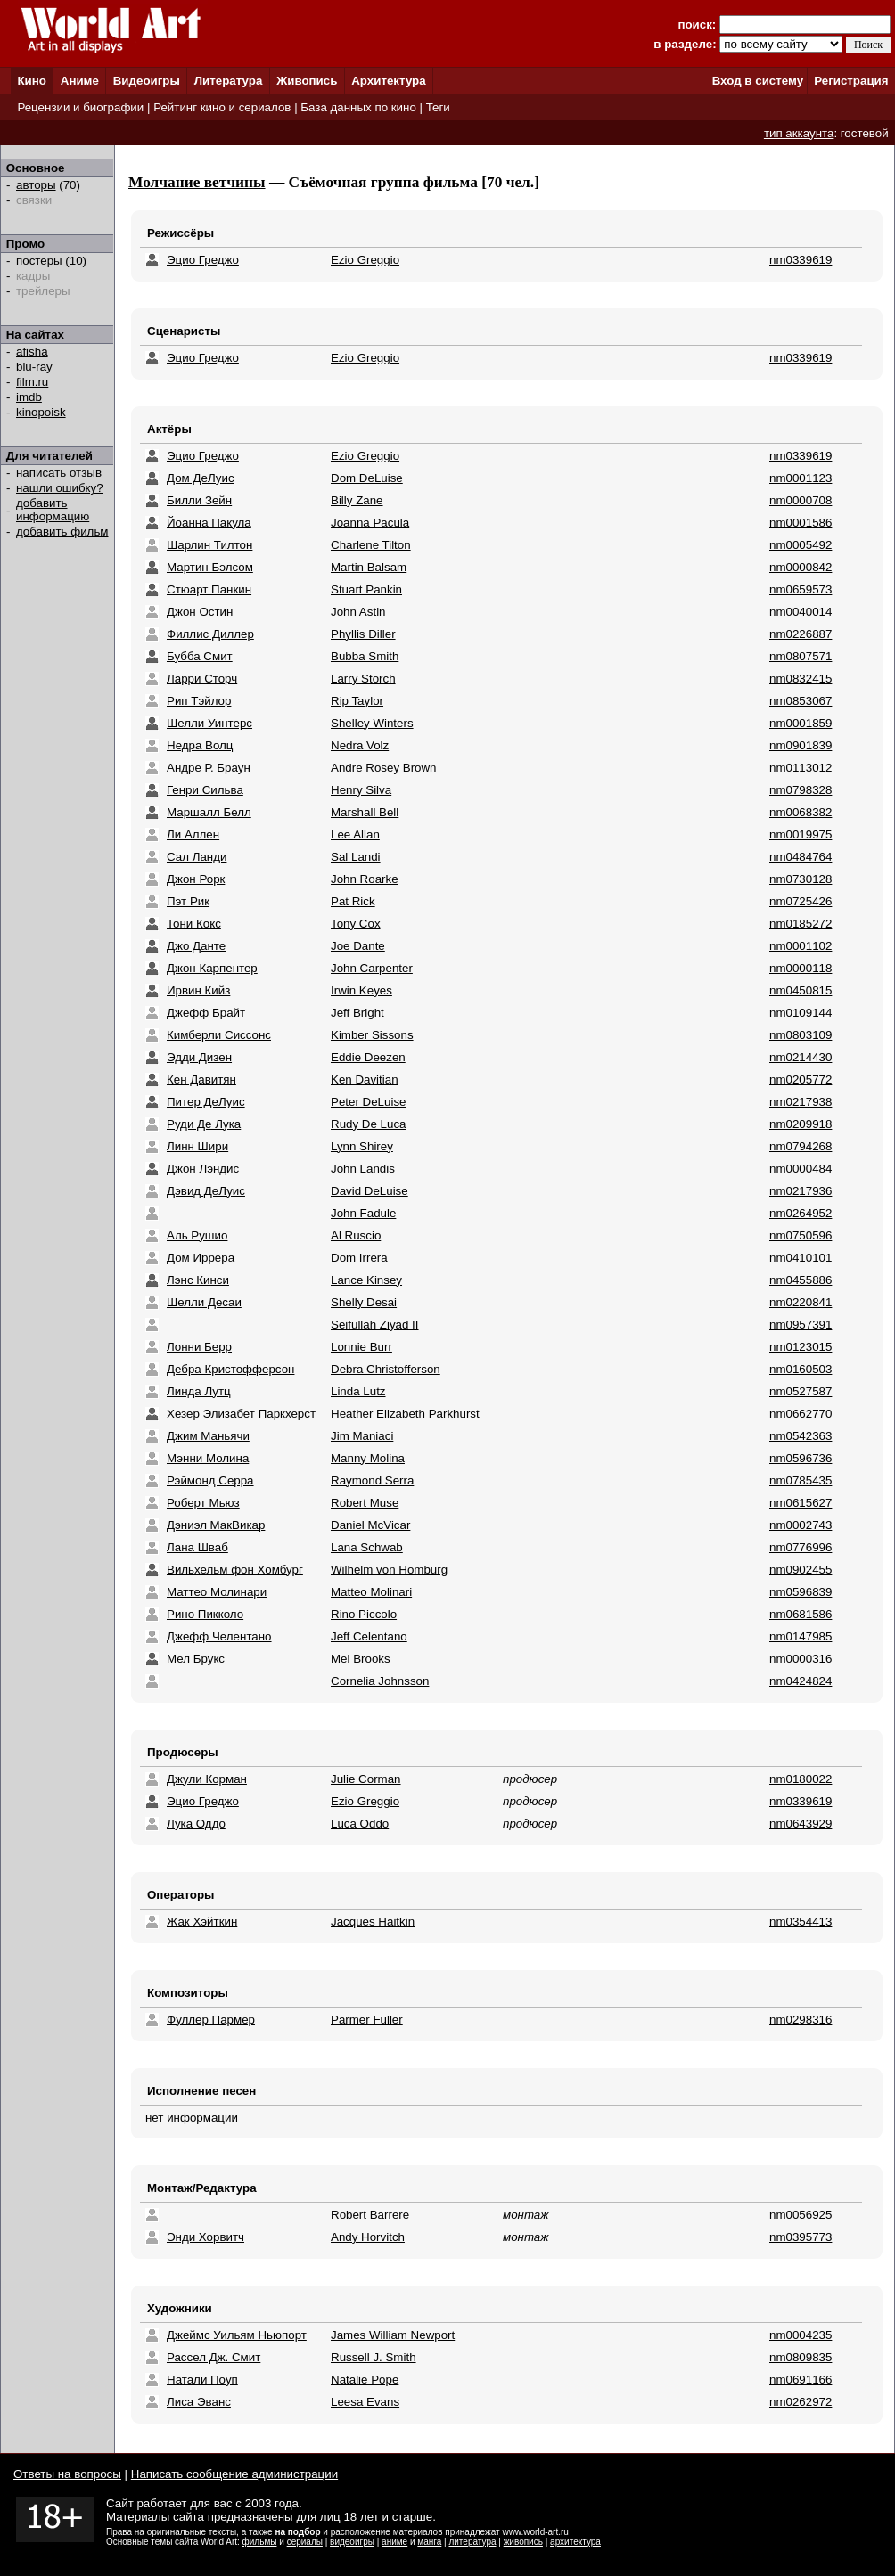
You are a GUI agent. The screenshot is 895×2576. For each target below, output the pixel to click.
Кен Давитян (201, 1079)
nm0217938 (800, 1101)
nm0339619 (800, 259)
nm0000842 (800, 567)
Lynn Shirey (362, 1146)
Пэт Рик (188, 901)
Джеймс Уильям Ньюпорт (237, 2335)
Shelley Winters (372, 723)
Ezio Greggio (365, 259)
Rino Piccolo (364, 1614)
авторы (36, 185)
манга (429, 2542)
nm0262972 (800, 2401)
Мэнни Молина (208, 1458)
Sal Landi (356, 856)
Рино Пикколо (205, 1614)
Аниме (80, 80)
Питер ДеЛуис (206, 1101)
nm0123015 (800, 1346)
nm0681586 (800, 1614)
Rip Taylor (357, 700)
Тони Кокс (194, 923)
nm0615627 (800, 1502)
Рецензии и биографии (80, 107)
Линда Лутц (199, 1391)
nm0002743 (800, 1525)
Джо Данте (196, 946)
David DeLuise (369, 1191)
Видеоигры (146, 80)
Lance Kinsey (366, 1280)
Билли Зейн (199, 500)
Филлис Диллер (210, 634)
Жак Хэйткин (202, 1921)
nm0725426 (800, 901)
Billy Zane (357, 500)
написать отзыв (59, 472)
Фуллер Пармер (211, 2019)
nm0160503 (800, 1369)
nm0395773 (800, 2237)
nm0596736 (800, 1458)
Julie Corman (366, 1779)
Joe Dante (358, 946)
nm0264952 (800, 1213)
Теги (438, 107)
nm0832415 (800, 678)
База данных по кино (357, 107)
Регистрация (851, 80)
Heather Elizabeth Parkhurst (405, 1413)
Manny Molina (368, 1458)
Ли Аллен (193, 834)
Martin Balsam (368, 567)
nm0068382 (800, 812)
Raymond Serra (372, 1480)
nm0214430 (800, 1057)
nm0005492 (800, 545)
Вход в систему (757, 80)
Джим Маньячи (208, 1436)
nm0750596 (800, 1235)
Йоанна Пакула (209, 522)
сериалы (305, 2542)
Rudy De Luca (368, 1124)
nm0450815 (800, 990)
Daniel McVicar (370, 1525)
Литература (228, 80)
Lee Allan (355, 834)
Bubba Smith (364, 656)
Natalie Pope (364, 2379)
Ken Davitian (364, 1079)
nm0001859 (800, 723)
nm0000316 (800, 1658)
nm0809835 (800, 2357)
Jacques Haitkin (373, 1921)
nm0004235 (800, 2335)
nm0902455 (800, 1569)
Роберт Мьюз (203, 1502)
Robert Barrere (370, 2214)
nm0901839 (800, 745)
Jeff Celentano (369, 1636)
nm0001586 (800, 522)
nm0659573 (800, 589)
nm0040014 (800, 611)
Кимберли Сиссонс (219, 1035)
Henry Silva (361, 790)
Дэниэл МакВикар (216, 1525)
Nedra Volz (360, 745)
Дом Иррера (200, 1257)
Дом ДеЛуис (200, 478)
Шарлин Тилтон (209, 545)
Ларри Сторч (202, 678)
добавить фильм (62, 531)
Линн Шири (197, 1146)
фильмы (259, 2542)
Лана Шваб (197, 1547)
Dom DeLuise (367, 478)
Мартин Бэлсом (210, 567)
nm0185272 (800, 923)
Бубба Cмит (200, 656)
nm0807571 (800, 656)
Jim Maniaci (362, 1436)
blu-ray (34, 366)
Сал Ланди (196, 856)
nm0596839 (800, 1592)
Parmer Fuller (367, 2019)
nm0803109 (800, 1035)
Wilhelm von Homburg (389, 1569)
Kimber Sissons (372, 1035)
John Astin (358, 611)
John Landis (363, 1168)
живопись (523, 2542)
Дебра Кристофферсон (230, 1369)
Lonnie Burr (361, 1346)
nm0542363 (800, 1436)
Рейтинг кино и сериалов (222, 107)
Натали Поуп (202, 2379)
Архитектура (388, 80)
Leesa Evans (365, 2401)
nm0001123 (800, 478)
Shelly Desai (364, 1302)
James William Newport (393, 2335)
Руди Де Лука (204, 1124)
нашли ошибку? (59, 488)
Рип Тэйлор (199, 700)
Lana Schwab (367, 1547)
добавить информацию (52, 509)
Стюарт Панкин (209, 589)
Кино (31, 80)
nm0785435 (800, 1480)
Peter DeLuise (368, 1101)
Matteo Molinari (371, 1592)
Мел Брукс (196, 1658)
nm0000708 (800, 500)
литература (472, 2542)
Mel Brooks (360, 1658)
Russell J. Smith (373, 2357)
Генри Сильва (205, 790)
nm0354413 (800, 1921)
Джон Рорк (196, 879)
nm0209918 (800, 1124)
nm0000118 (800, 968)
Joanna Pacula (370, 522)
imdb (29, 397)
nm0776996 (800, 1547)
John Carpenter (372, 968)
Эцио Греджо (203, 259)
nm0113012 (800, 767)
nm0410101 (800, 1257)
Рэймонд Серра (210, 1480)
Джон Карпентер (212, 968)
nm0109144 (800, 1012)
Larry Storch (363, 678)
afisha (32, 351)
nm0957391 (800, 1324)
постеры (39, 260)
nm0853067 (800, 700)
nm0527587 (800, 1391)
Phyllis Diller (363, 634)
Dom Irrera (359, 1257)
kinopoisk (41, 412)
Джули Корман (207, 1779)
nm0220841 (800, 1302)
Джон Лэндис (203, 1168)
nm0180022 (800, 1779)
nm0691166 (800, 2379)
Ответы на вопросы (67, 2474)
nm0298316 (800, 2019)
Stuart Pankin (366, 589)
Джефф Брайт (206, 1012)
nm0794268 (800, 1146)
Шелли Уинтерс (209, 723)
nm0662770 (800, 1413)
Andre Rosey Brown (384, 767)
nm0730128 (800, 879)
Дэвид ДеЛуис (206, 1191)
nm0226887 (800, 634)
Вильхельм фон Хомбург (235, 1569)
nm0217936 (800, 1191)
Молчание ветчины (197, 182)
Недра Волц (200, 745)
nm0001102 (800, 946)
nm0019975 (800, 834)
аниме (394, 2542)
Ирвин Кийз (198, 990)
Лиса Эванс (199, 2401)
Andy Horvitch (368, 2237)
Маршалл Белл (209, 812)
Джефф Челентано (219, 1636)
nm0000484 (800, 1168)
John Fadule (363, 1213)
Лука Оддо (196, 1823)
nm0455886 (800, 1280)
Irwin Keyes (361, 990)
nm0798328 (800, 790)
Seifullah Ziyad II (375, 1324)
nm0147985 (800, 1636)
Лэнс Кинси (198, 1280)
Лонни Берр (199, 1346)
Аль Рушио (197, 1235)
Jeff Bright (357, 1012)
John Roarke (364, 879)
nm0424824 (800, 1681)
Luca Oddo (360, 1823)
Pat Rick (353, 901)
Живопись (306, 80)
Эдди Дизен (199, 1057)
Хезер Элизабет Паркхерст (241, 1413)
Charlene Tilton (371, 545)
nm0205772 (800, 1079)
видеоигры (352, 2542)
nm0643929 (800, 1823)
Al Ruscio (356, 1235)
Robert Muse (364, 1502)
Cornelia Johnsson (380, 1681)
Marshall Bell (364, 812)
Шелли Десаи (204, 1302)
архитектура (575, 2542)
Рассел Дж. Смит (213, 2357)
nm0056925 (800, 2214)
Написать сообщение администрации (234, 2474)
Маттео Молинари (217, 1592)
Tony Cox (356, 923)
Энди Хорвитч (205, 2237)
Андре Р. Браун (208, 767)
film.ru (32, 381)
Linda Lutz (358, 1391)
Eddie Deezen (368, 1057)
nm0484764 (800, 856)
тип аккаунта (799, 133)
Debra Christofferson (385, 1369)
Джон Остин (200, 611)
